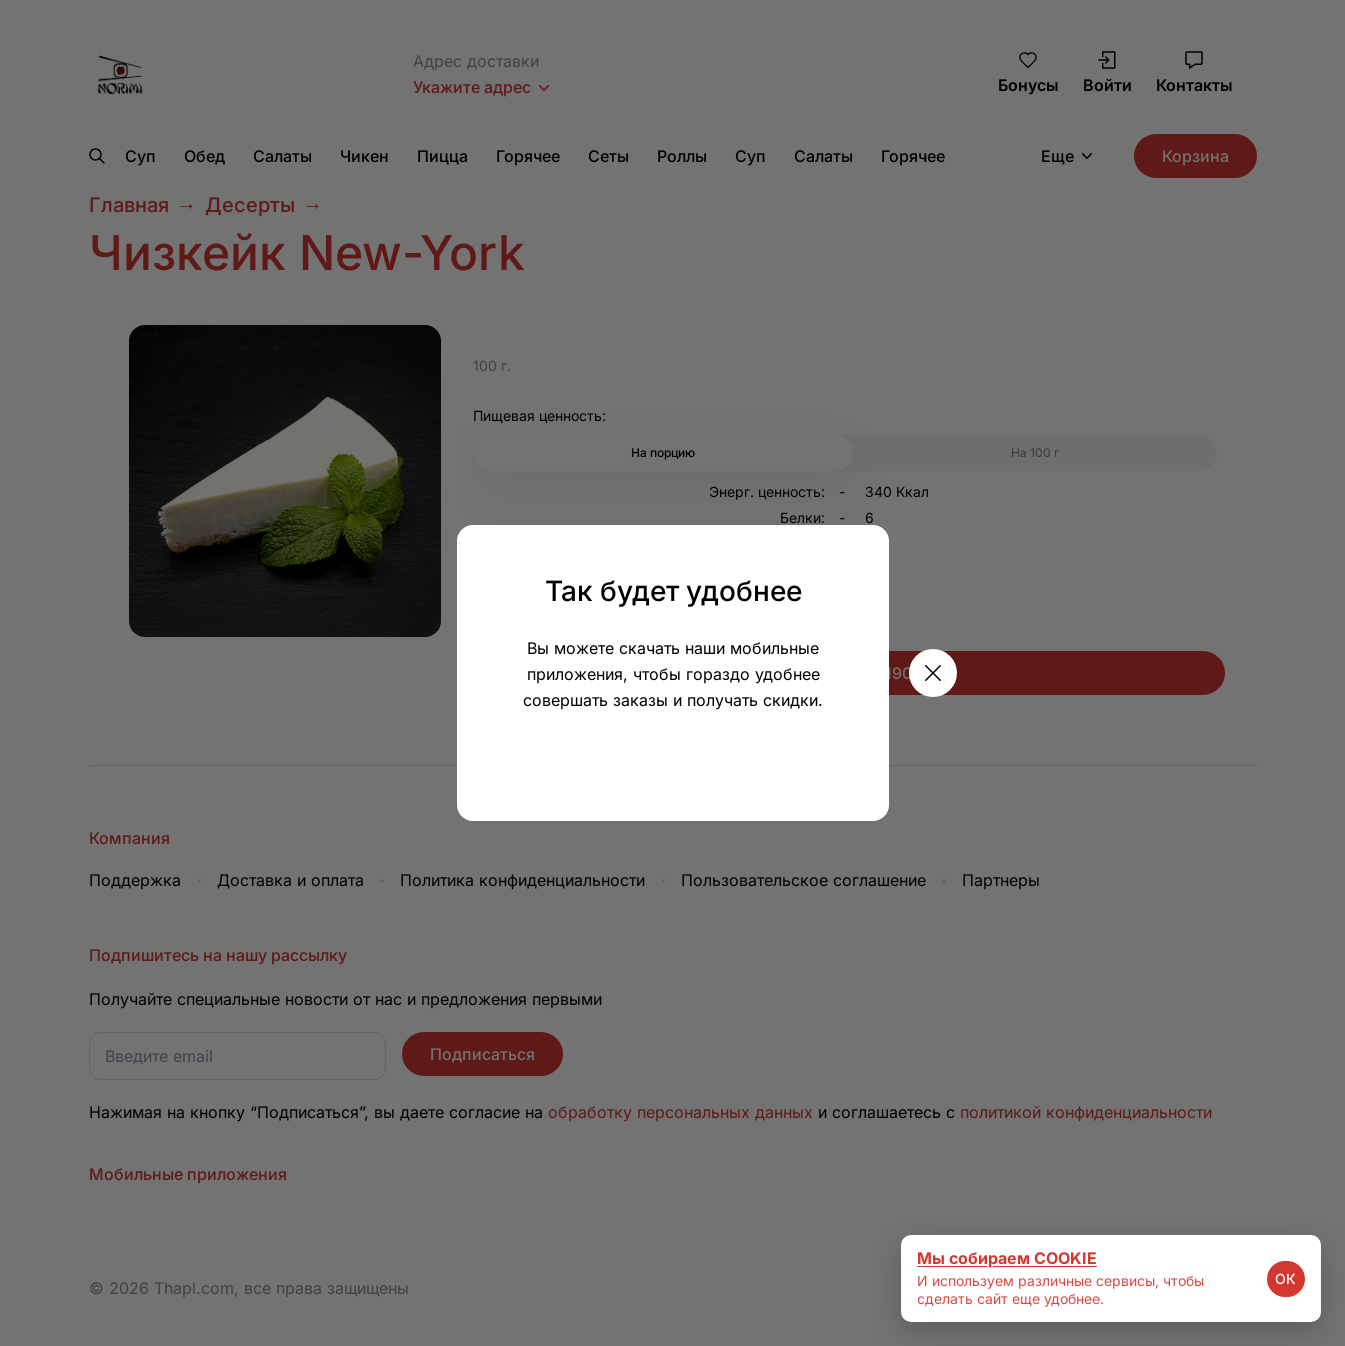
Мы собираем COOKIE (1007, 1258)
